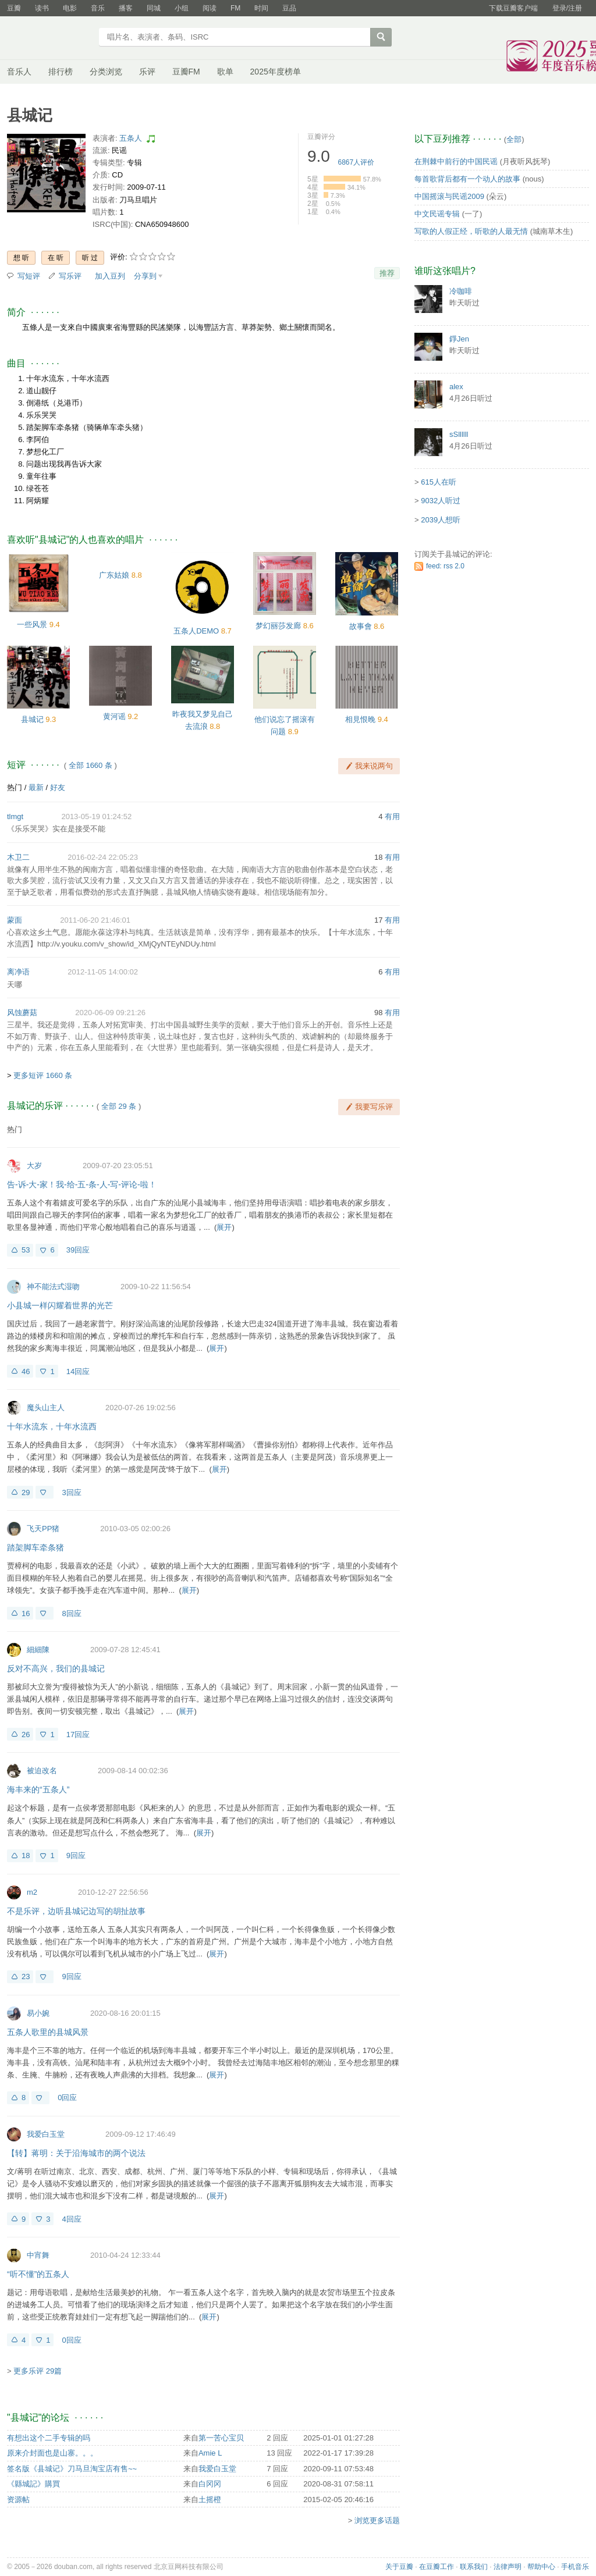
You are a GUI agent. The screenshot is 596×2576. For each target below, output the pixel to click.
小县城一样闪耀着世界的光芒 (60, 1305)
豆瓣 (14, 8)
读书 (42, 8)
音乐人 (19, 71)
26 (26, 1734)
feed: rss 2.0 (445, 566)
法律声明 (508, 2567)
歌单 (225, 71)
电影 (70, 8)
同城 (154, 8)
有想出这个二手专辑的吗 (48, 2437)
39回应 (78, 1250)
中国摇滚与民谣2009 (449, 196)
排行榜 (60, 71)
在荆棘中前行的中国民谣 (456, 161)
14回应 (78, 1371)
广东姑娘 (114, 575)
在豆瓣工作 (436, 2567)
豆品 (289, 8)
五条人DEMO (196, 631)
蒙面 (14, 920)
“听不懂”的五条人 (38, 2274)
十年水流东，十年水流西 (52, 1426)
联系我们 (474, 2567)
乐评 (147, 71)
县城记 (32, 719)
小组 (182, 8)
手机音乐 (575, 2567)
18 (26, 1855)
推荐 (387, 273)
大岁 (34, 1165)
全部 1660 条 (90, 765)
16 (26, 1613)
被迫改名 (42, 1770)
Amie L (210, 2453)
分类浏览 (106, 71)
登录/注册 (567, 8)
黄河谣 (114, 716)
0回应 (67, 2097)
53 (26, 1250)
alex (456, 386)
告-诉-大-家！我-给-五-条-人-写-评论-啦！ (82, 1184)
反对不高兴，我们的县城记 (56, 1668)
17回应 (78, 1734)
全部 (514, 139)
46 (26, 1371)
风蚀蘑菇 (22, 1012)
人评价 (356, 162)
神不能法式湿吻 (53, 1286)
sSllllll (459, 434)
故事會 (360, 626)
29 (26, 1492)
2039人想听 (440, 519)
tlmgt (15, 816)
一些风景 (32, 624)
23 (26, 1976)
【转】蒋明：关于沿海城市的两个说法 (76, 2153)
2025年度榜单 (275, 71)
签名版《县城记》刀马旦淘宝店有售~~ (72, 2468)
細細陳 (38, 1649)
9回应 (76, 1855)
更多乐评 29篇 (37, 2371)
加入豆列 (110, 276)
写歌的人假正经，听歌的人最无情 (471, 231)
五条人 (130, 138)
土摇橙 (209, 2499)
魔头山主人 (46, 1407)
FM (235, 8)
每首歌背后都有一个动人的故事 (467, 179)
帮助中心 (541, 2567)
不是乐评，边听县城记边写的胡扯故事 (76, 1911)
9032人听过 (440, 500)
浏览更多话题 (377, 2520)
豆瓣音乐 (49, 38)
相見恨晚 (360, 719)
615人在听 (438, 482)
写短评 (28, 276)
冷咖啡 (460, 291)
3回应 (71, 1492)
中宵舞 (38, 2255)
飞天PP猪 (43, 1528)
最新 (36, 787)
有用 (392, 816)
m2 (32, 1892)
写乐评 (70, 276)
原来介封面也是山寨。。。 (52, 2453)
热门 (14, 787)
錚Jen (459, 339)
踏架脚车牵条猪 (35, 1547)
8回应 (71, 1613)
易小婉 (38, 2013)
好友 (57, 787)
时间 (261, 8)
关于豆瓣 (399, 2567)
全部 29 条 (119, 1106)
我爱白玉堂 (46, 2134)
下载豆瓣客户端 (513, 8)
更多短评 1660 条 (42, 1075)
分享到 (145, 276)
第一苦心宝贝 (221, 2437)
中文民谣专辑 (437, 213)
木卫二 (18, 857)
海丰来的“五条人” (38, 1789)
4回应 (71, 2219)
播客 (126, 8)
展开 (224, 1227)
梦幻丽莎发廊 (278, 625)
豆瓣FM (186, 71)
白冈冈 (209, 2483)
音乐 (98, 8)
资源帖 (18, 2499)
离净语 (18, 971)
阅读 (210, 8)
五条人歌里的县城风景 (47, 2032)
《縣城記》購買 (33, 2483)
